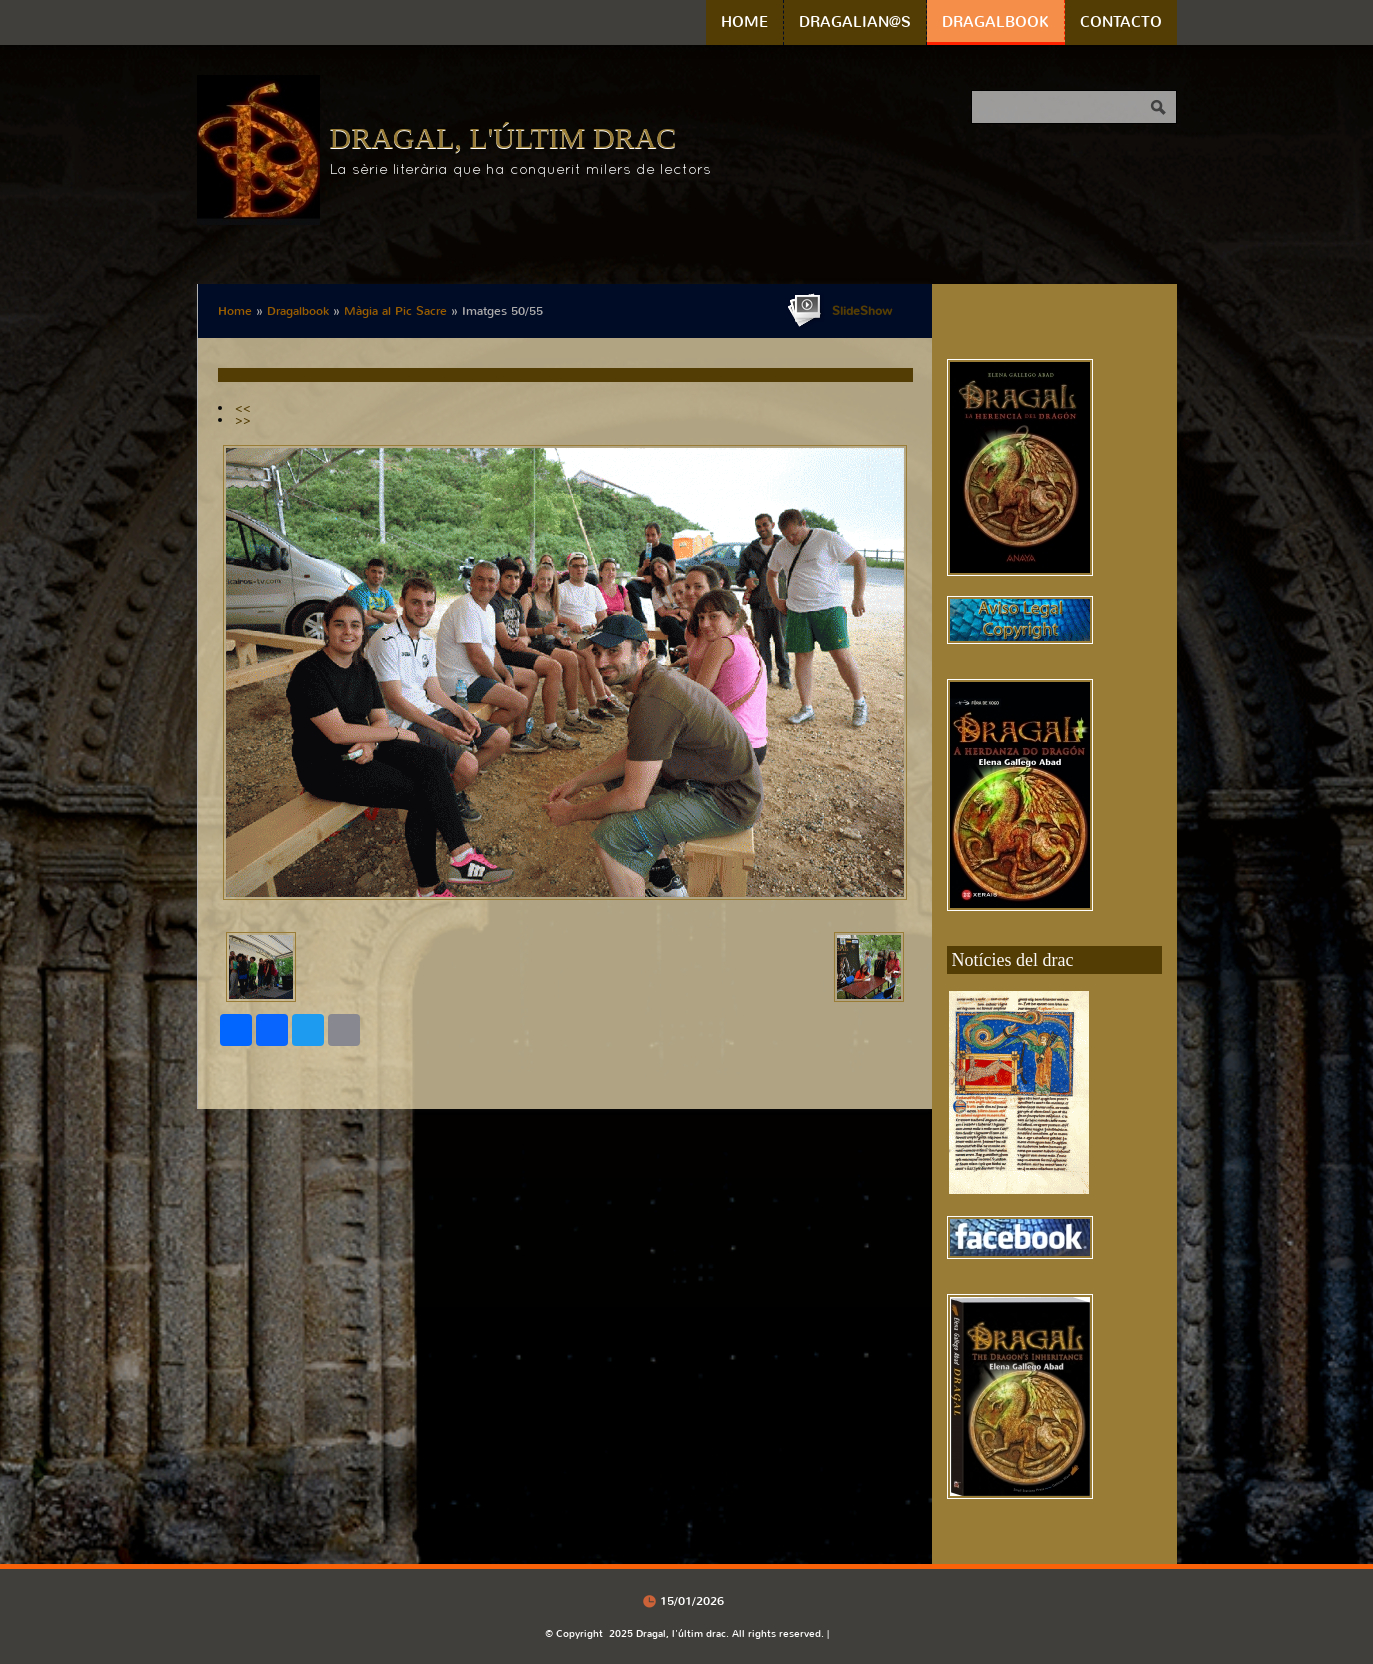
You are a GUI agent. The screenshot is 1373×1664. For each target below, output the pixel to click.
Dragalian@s (855, 22)
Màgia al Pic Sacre (395, 311)
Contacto (1121, 22)
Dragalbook (995, 22)
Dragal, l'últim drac (503, 137)
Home (744, 22)
